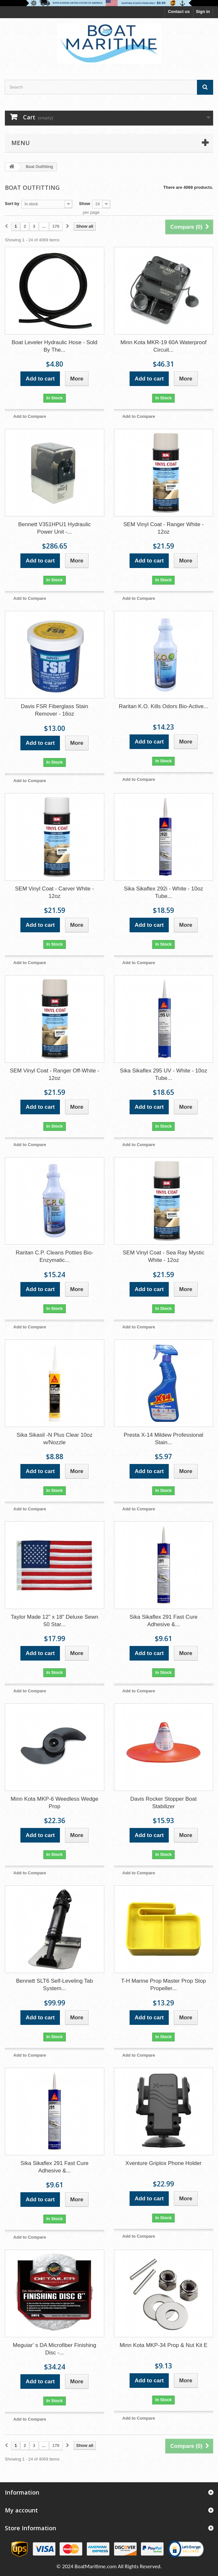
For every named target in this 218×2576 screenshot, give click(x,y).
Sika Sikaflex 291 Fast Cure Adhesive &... (164, 1620)
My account (21, 2510)
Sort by (12, 203)
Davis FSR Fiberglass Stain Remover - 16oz (54, 710)
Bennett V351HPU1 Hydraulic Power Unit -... (54, 528)
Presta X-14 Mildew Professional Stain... (163, 1438)
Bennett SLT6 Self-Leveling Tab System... (54, 1984)
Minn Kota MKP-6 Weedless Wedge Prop (54, 1802)
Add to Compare (29, 416)
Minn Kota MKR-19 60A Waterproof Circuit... (163, 346)
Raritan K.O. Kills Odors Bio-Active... (163, 706)
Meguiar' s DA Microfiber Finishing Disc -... (54, 2349)
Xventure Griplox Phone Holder (163, 2163)
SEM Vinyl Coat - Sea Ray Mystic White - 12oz (163, 1256)
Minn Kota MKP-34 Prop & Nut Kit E (163, 2345)
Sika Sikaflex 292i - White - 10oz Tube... (163, 892)
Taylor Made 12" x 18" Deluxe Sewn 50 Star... (54, 1620)
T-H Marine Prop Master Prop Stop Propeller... (163, 1984)
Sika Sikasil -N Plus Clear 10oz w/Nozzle (54, 1438)
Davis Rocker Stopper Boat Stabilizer (163, 1802)
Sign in (203, 11)
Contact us (178, 11)
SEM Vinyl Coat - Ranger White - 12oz (163, 528)
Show (84, 203)
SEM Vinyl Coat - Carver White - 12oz (54, 892)
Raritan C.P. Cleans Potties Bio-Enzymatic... (54, 1256)
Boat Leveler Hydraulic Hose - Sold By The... (55, 346)
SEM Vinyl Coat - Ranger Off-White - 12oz (54, 1074)
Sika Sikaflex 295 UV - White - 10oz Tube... (163, 1074)
